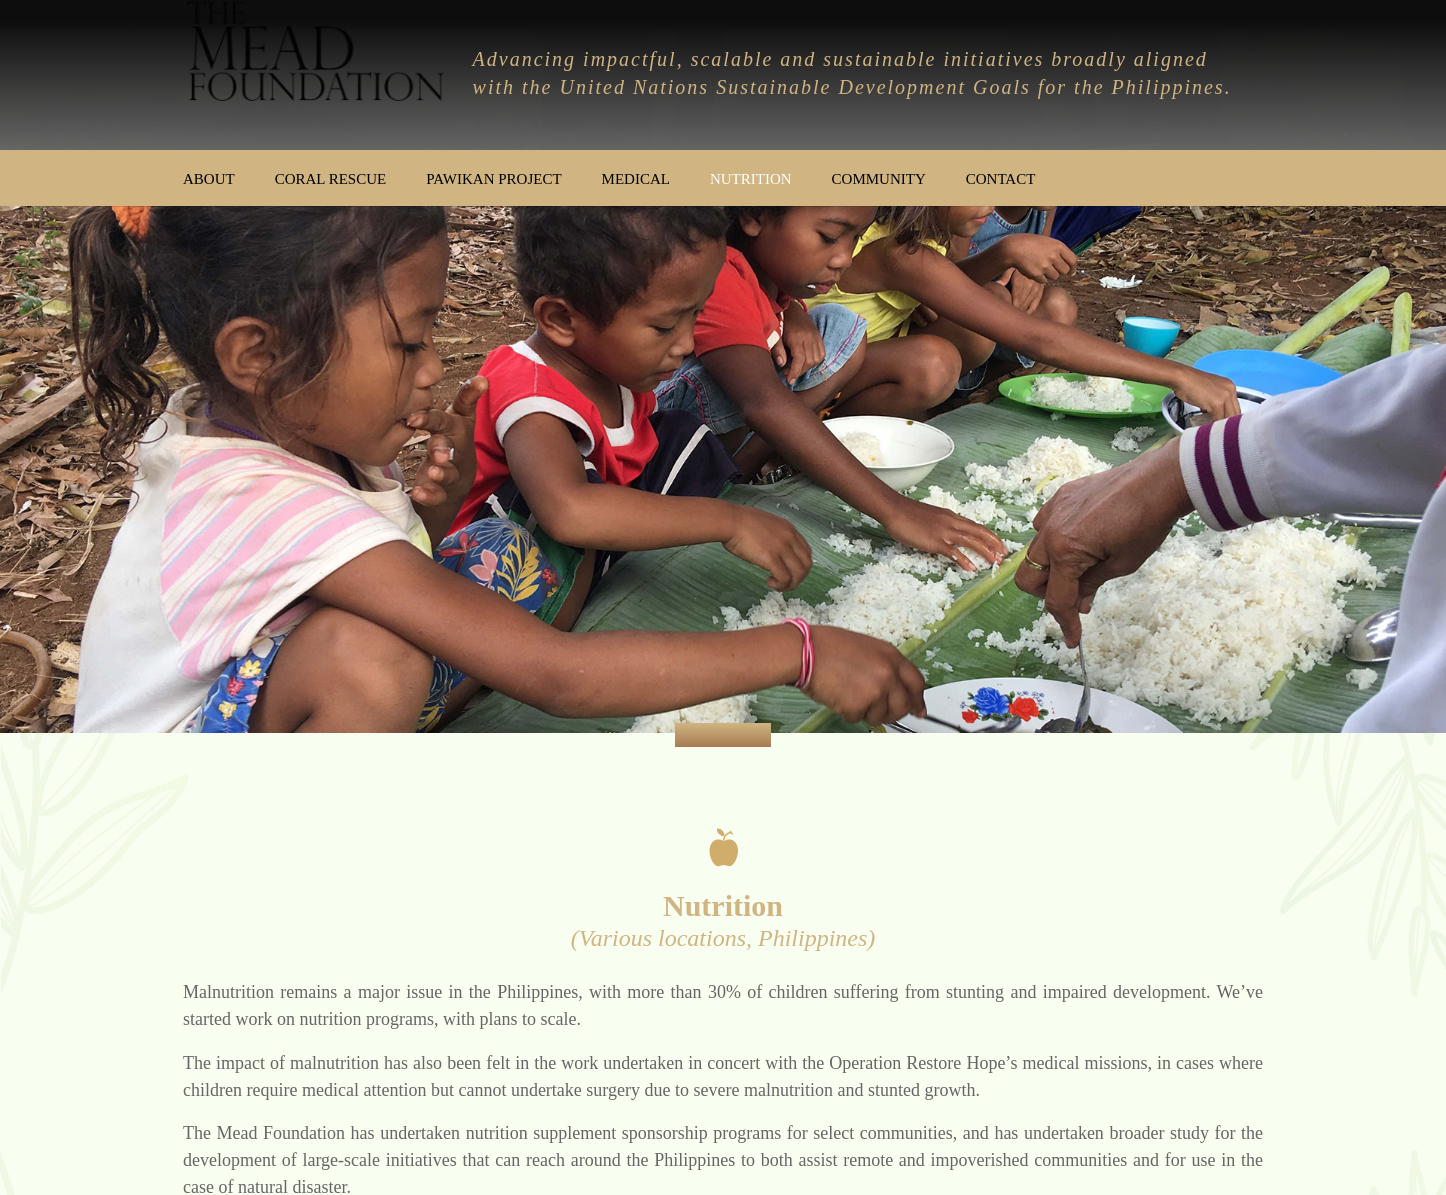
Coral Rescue (331, 179)
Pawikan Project (493, 179)
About (209, 179)
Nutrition (751, 179)
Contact (1001, 179)
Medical (636, 179)
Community (879, 179)
